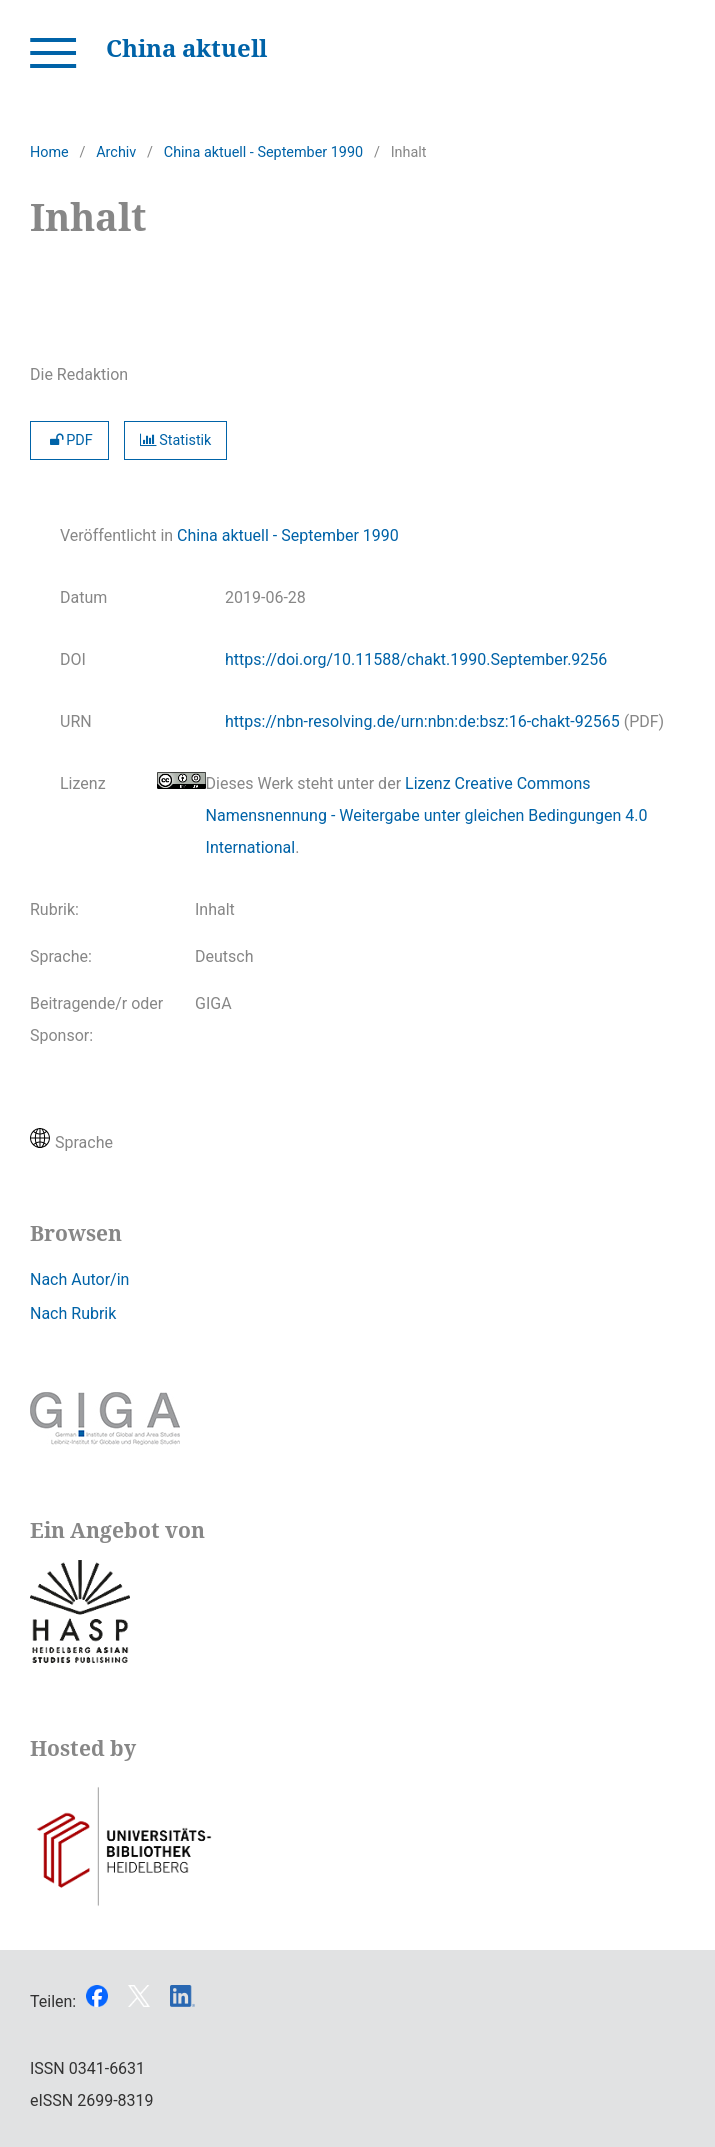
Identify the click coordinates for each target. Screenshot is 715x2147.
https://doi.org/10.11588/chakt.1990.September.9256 (416, 659)
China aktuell (186, 47)
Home (49, 152)
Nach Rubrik (73, 1313)
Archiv (116, 152)
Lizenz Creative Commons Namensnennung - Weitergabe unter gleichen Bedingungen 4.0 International (427, 815)
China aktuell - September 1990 (263, 152)
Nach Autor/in (79, 1279)
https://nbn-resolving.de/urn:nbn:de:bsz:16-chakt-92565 (422, 721)
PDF (69, 440)
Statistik (176, 440)
